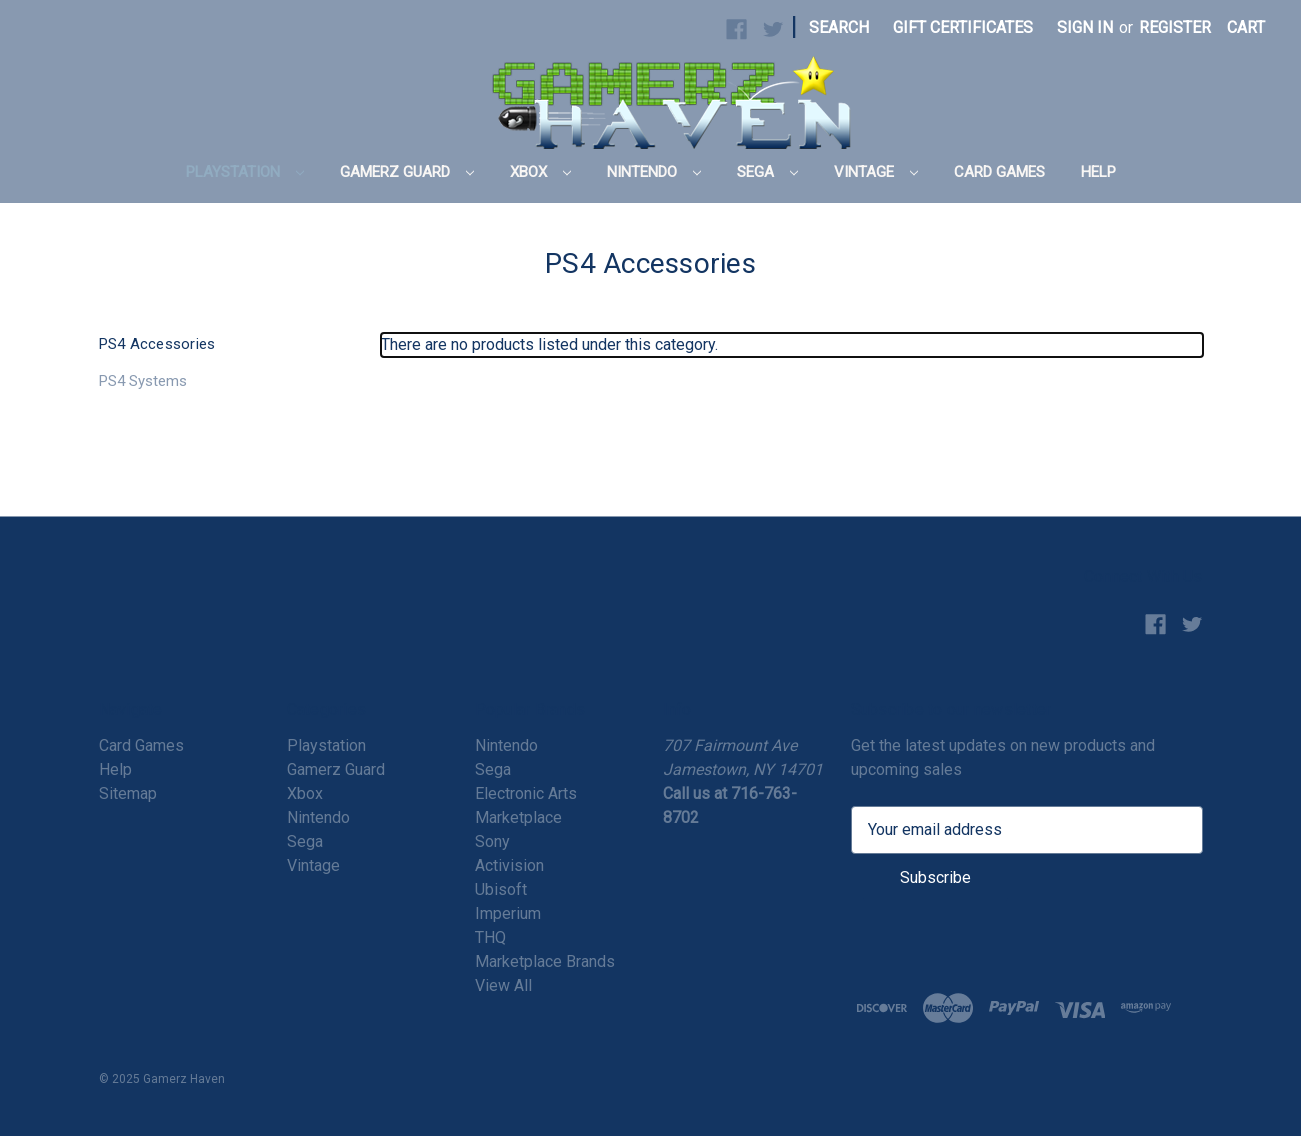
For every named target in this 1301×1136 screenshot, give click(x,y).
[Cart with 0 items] (1246, 28)
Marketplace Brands (545, 961)
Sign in (1085, 27)
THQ (490, 937)
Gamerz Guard (407, 172)
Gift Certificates (963, 27)
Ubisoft (501, 889)
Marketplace (518, 817)
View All (503, 985)
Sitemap (128, 793)
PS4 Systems (143, 381)
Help (1098, 172)
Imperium (508, 913)
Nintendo (654, 172)
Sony (492, 841)
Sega (767, 172)
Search (839, 27)
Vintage (876, 172)
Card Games (999, 172)
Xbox (540, 172)
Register (1175, 27)
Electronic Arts (526, 793)
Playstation (245, 172)
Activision (509, 865)
